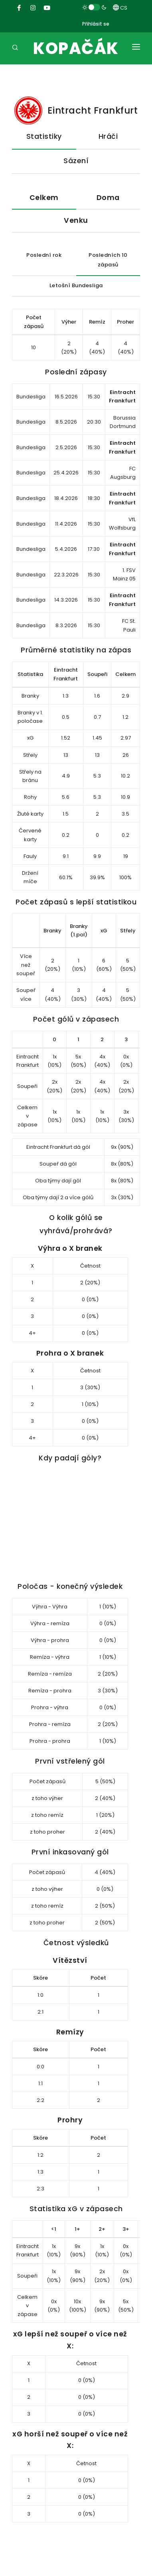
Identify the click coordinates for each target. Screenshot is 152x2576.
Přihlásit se (95, 23)
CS (120, 8)
